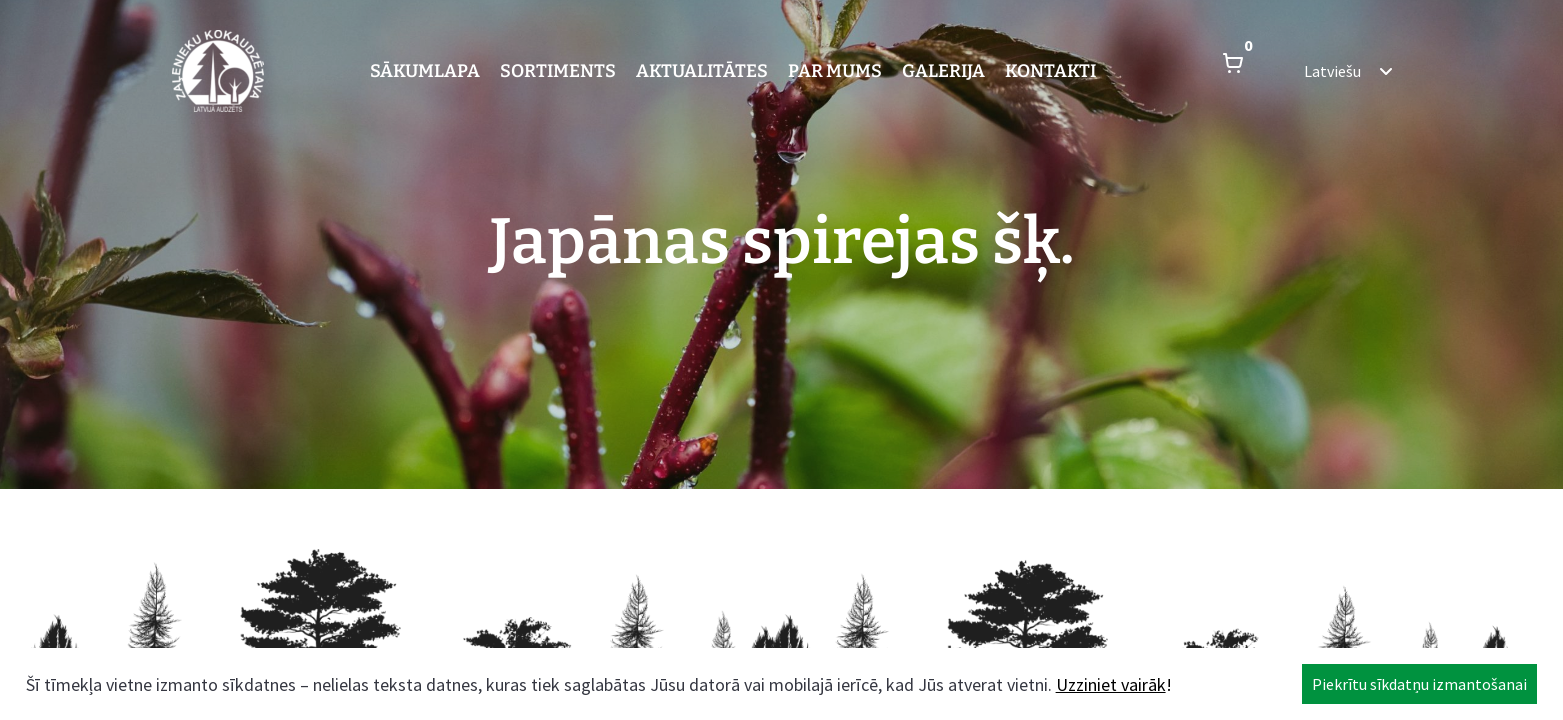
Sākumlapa (425, 71)
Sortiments (558, 71)
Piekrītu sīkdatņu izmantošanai (1419, 684)
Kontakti (1050, 71)
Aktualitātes (702, 71)
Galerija (943, 71)
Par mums (835, 71)
